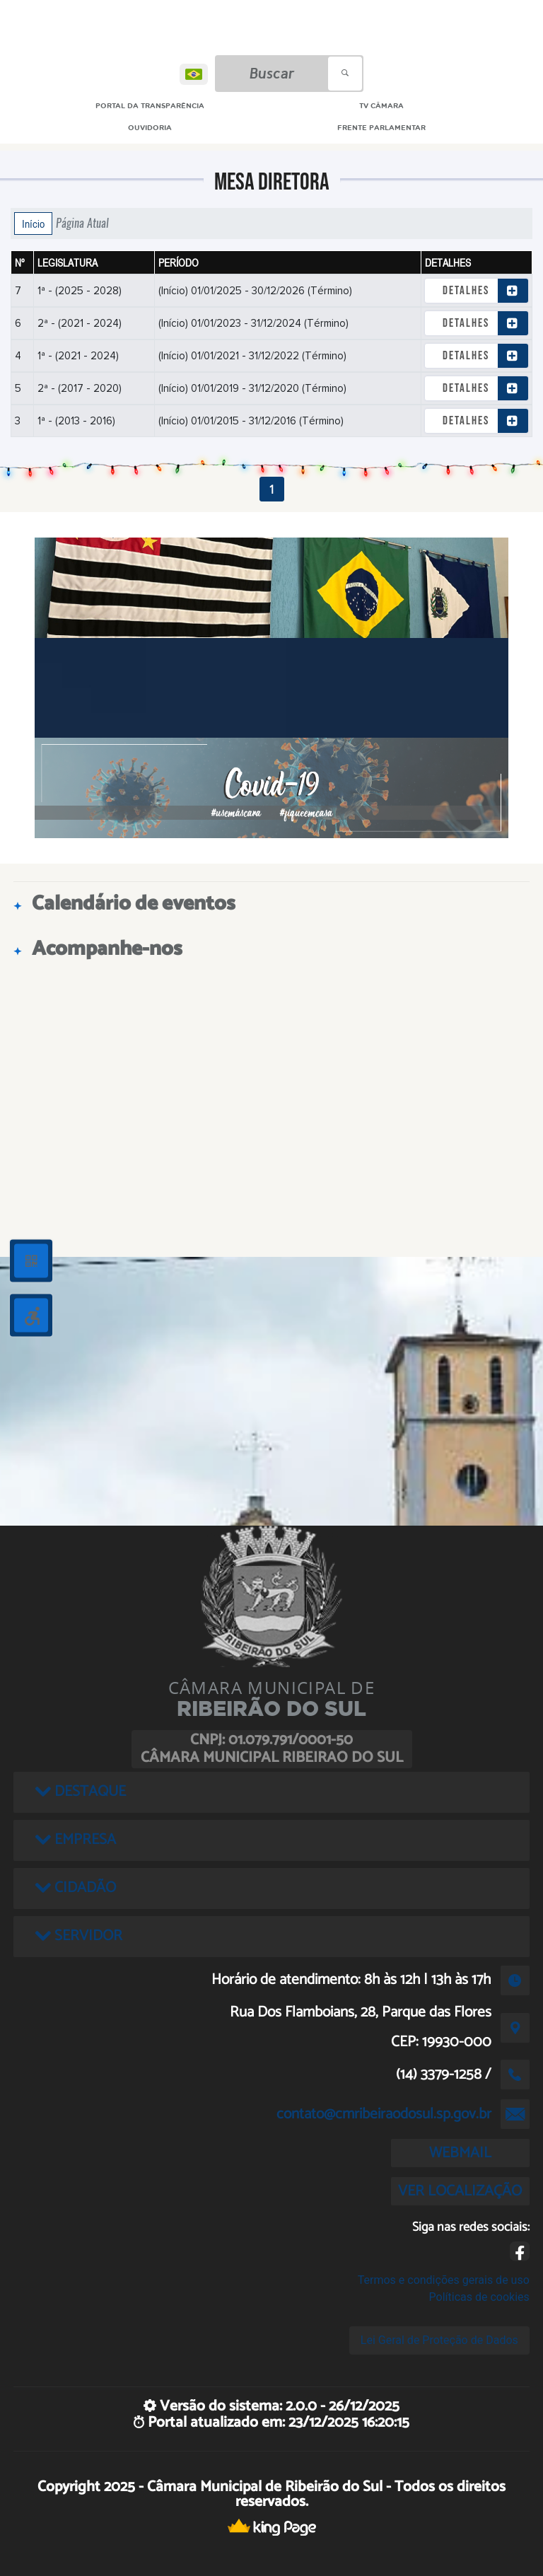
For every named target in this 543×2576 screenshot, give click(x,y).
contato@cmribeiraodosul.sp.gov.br (383, 2114)
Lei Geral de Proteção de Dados (439, 2340)
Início (33, 223)
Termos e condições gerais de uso (444, 2280)
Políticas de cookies (479, 2297)
